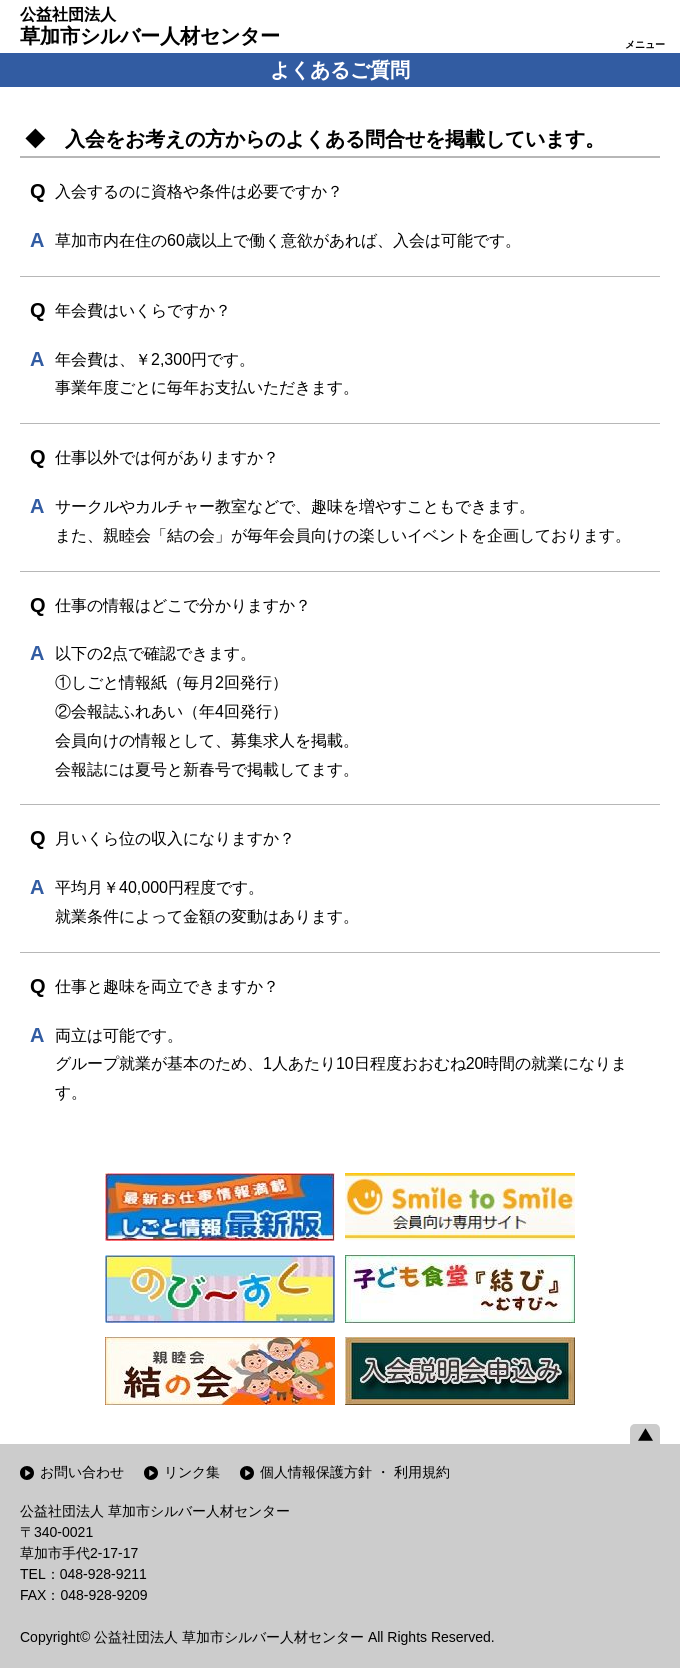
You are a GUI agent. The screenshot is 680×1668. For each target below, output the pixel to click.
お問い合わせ (82, 1472)
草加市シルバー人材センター (150, 26)
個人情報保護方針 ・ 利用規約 (355, 1472)
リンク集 (192, 1472)
